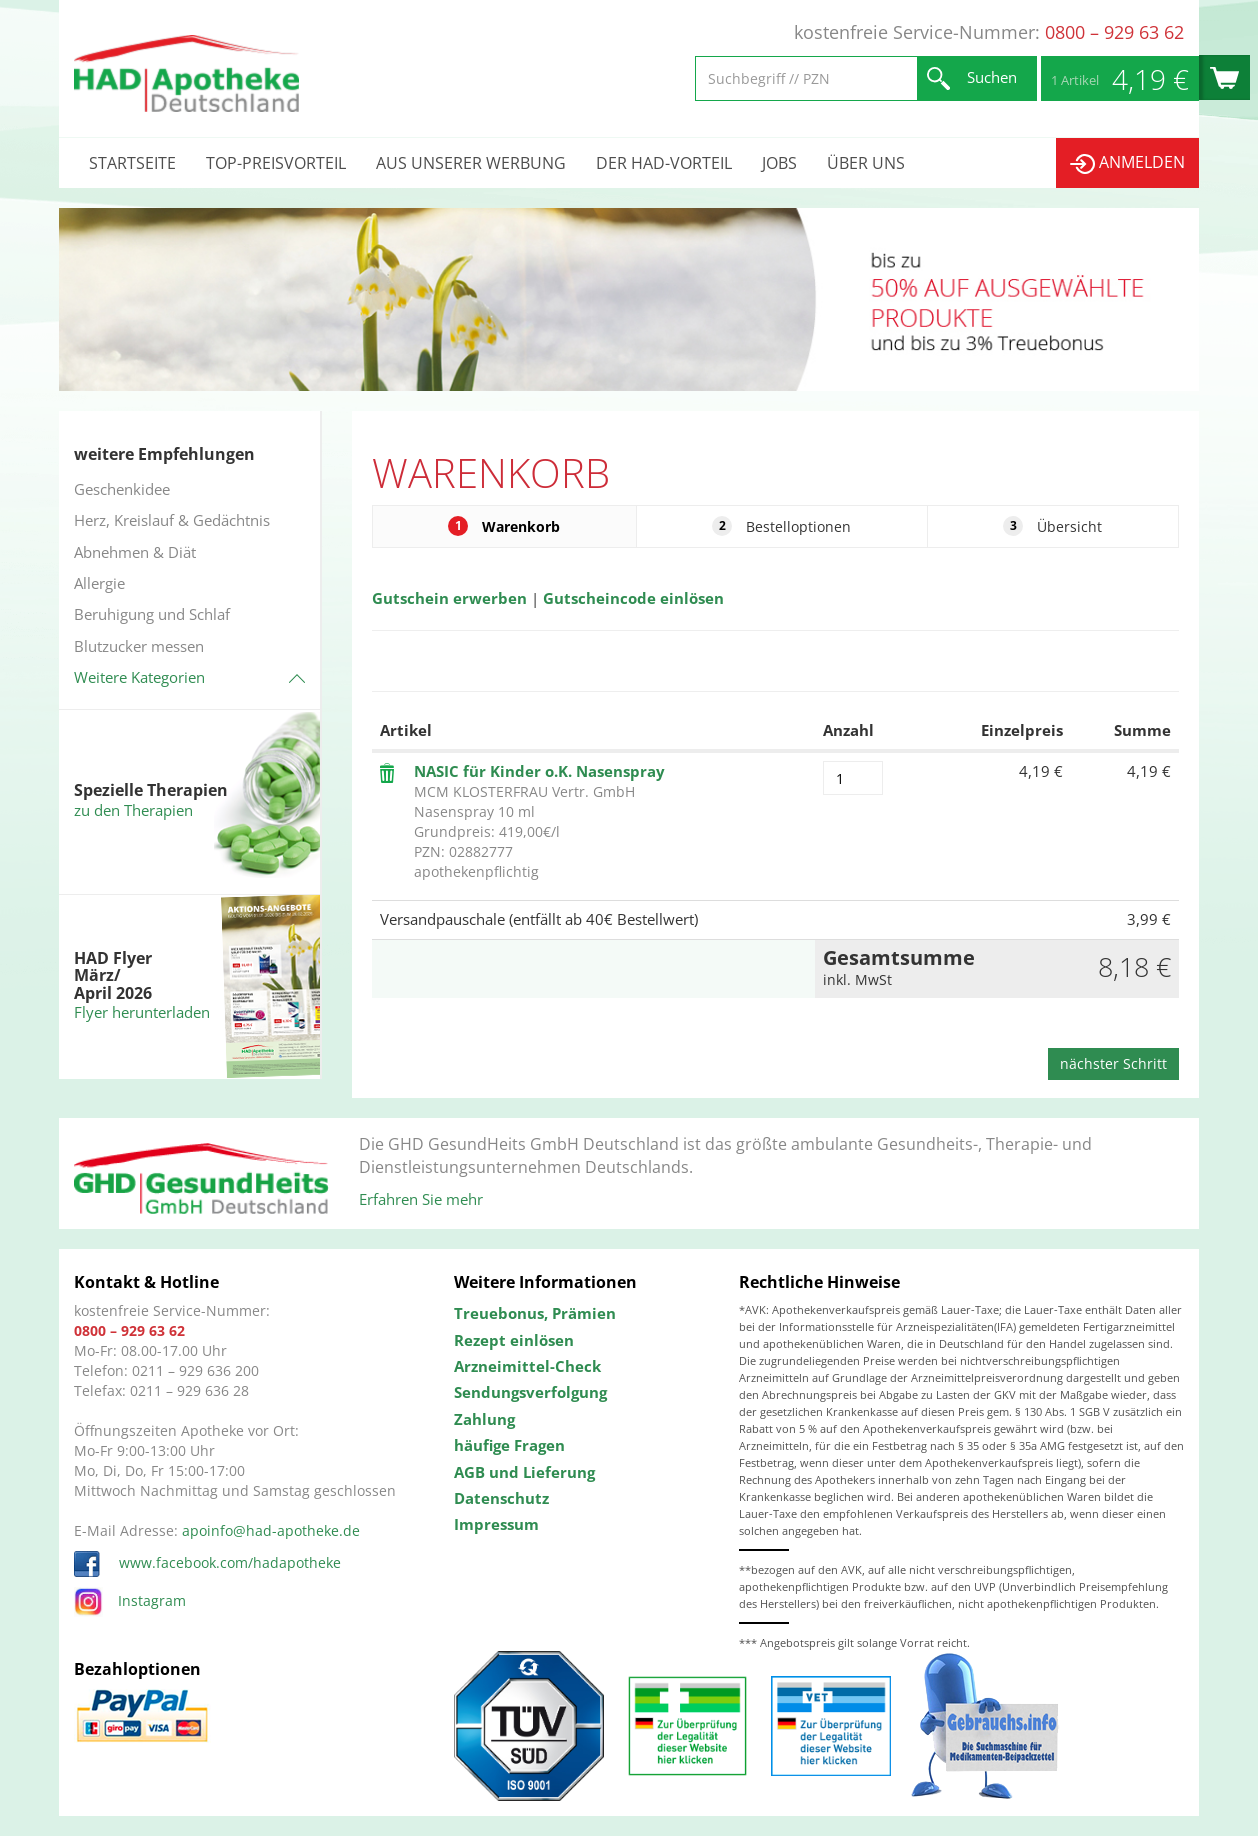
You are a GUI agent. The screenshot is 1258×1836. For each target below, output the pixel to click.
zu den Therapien (133, 810)
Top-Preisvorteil (276, 163)
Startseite (132, 163)
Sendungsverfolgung (530, 1392)
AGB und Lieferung (524, 1472)
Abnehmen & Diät (135, 552)
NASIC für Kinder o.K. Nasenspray (539, 771)
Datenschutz (501, 1498)
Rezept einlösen (514, 1340)
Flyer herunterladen (142, 1012)
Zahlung (484, 1419)
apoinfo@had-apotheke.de (271, 1530)
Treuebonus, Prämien (535, 1313)
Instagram (130, 1600)
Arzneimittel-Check (527, 1366)
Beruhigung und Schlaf (152, 614)
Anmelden (1127, 162)
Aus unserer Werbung (471, 163)
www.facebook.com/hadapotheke (207, 1562)
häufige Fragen (509, 1445)
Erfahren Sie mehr (421, 1199)
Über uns (866, 163)
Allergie (99, 583)
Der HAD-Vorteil (664, 163)
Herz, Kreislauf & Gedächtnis (172, 520)
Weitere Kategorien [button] (139, 677)
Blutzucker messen (139, 646)
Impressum (496, 1524)
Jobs (779, 163)
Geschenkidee (122, 489)
